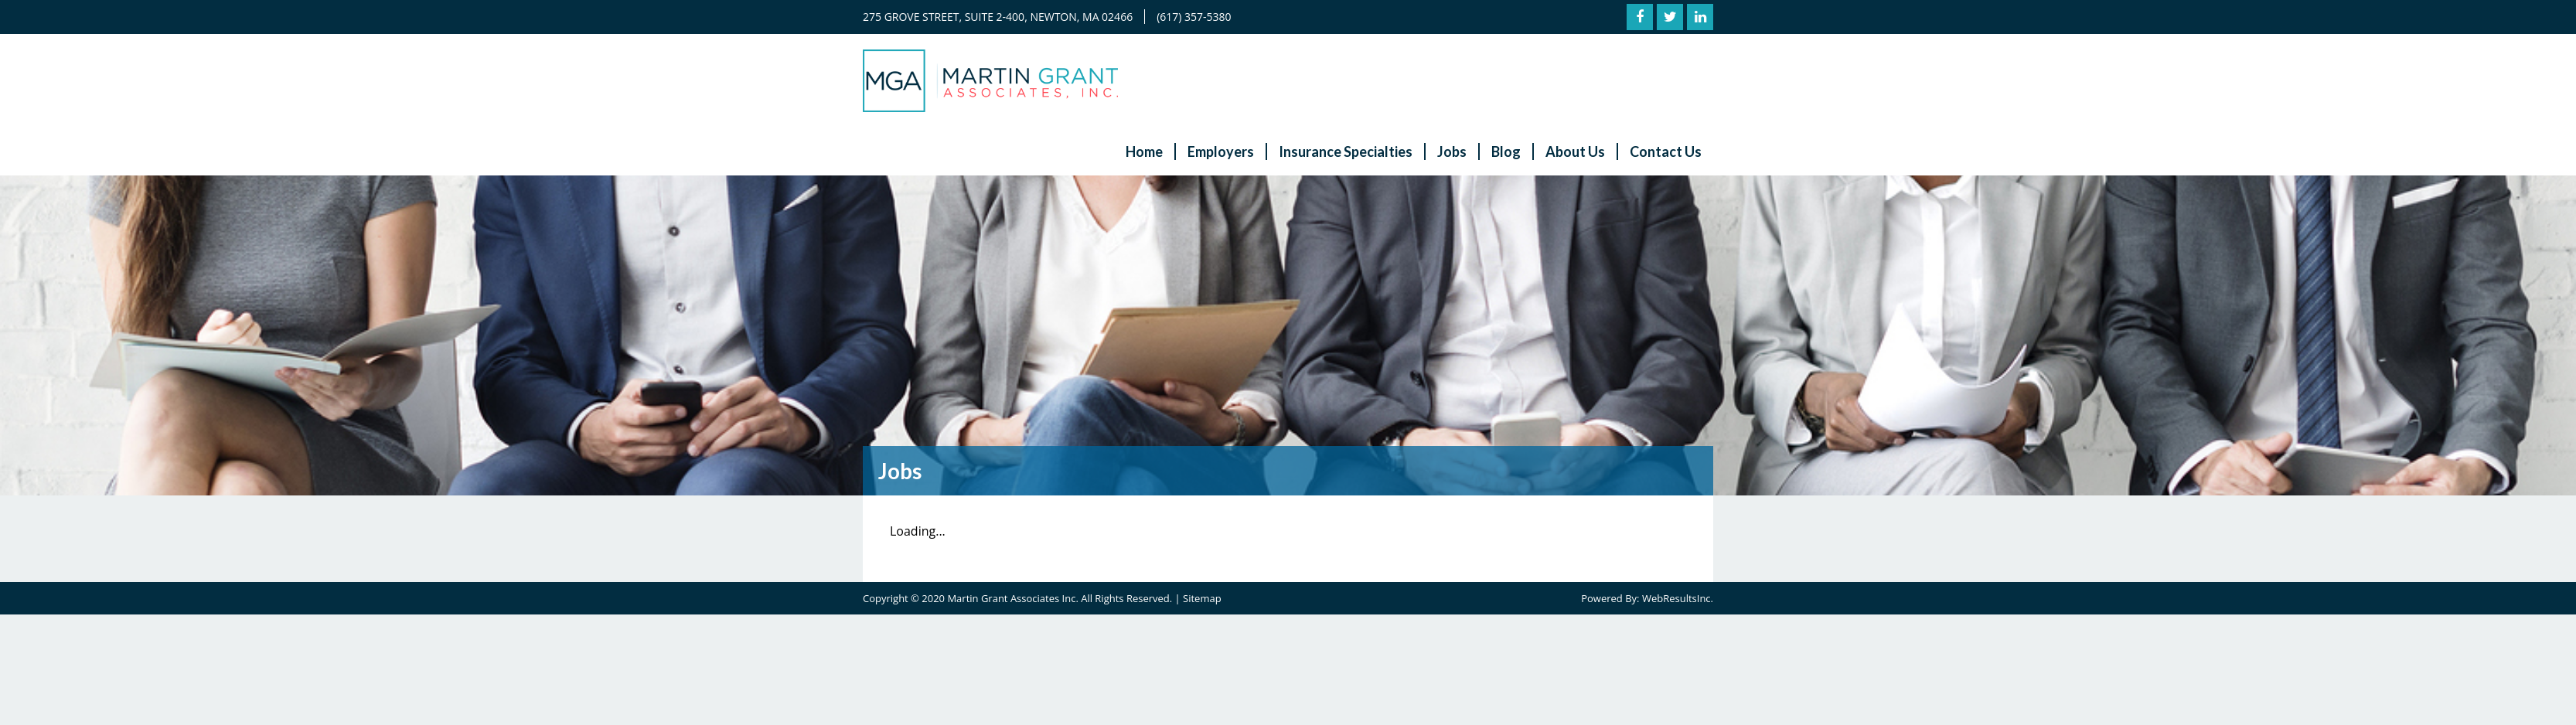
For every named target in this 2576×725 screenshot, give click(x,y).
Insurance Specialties (1345, 151)
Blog (1506, 151)
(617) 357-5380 (1194, 16)
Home (1144, 151)
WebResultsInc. (1677, 598)
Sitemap (1202, 598)
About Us (1575, 151)
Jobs (1452, 151)
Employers (1220, 151)
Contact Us (1666, 151)
